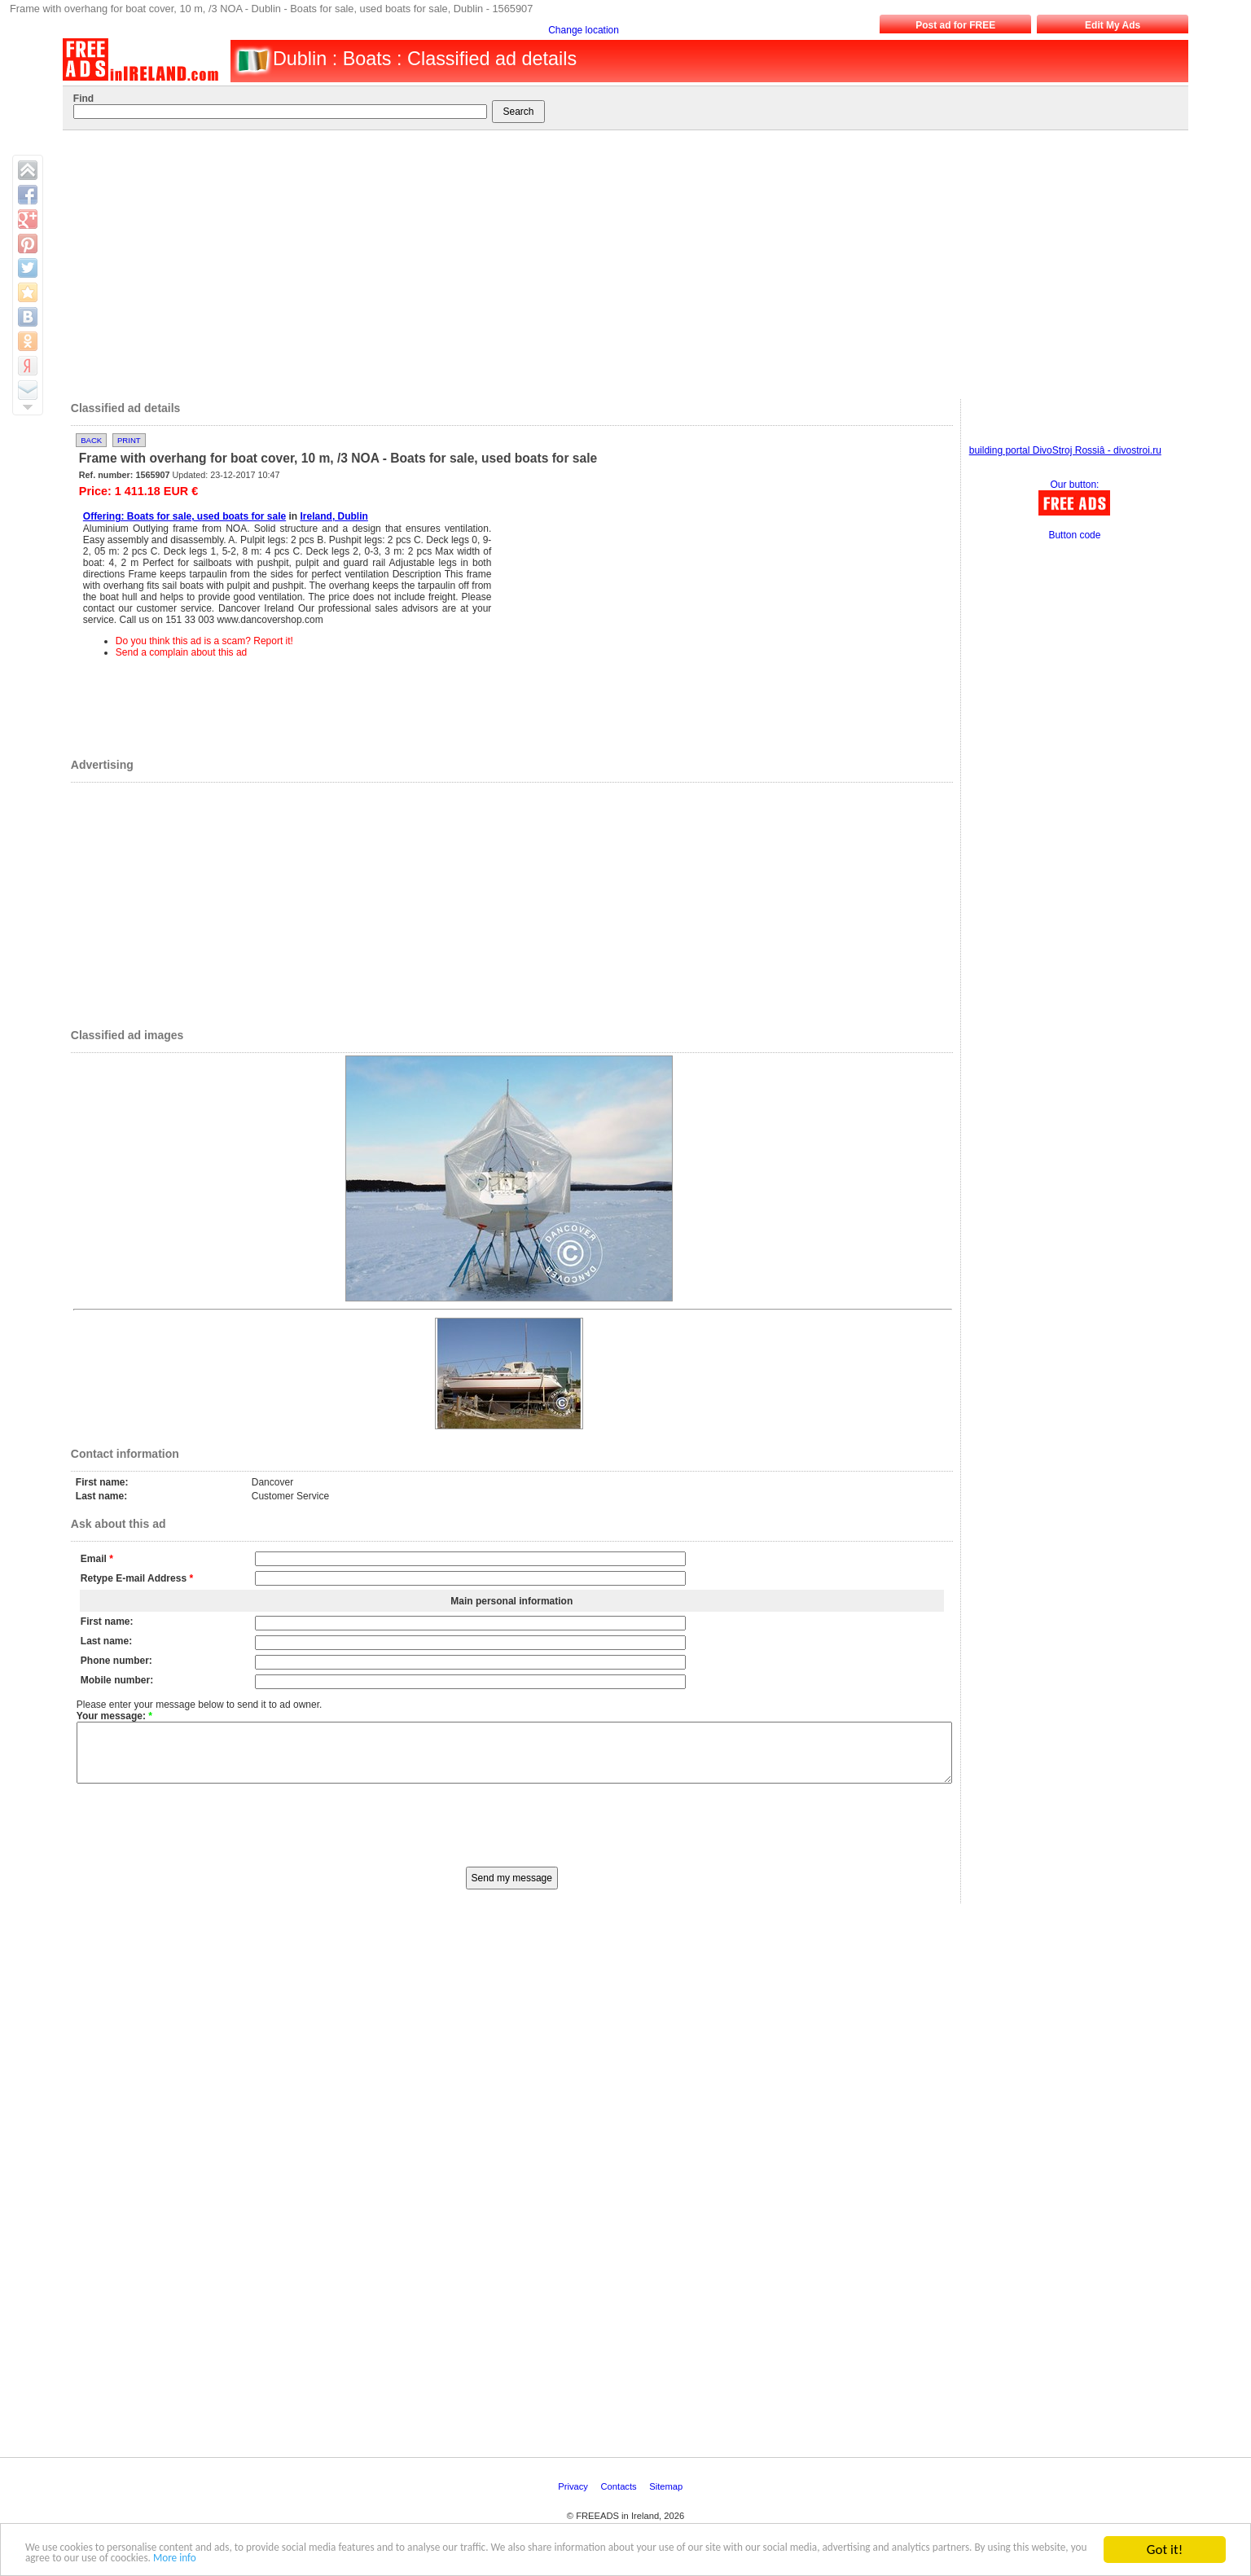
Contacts (620, 2499)
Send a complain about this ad (181, 652)
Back (91, 440)
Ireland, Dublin (334, 516)
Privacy (574, 2499)
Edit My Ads (1112, 25)
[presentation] (511, 1835)
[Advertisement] (613, 261)
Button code (1074, 535)
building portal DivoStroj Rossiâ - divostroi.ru (1065, 450)
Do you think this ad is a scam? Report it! (204, 641)
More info (560, 2556)
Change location (583, 30)
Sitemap (667, 2499)
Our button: (1074, 484)
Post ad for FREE (955, 25)
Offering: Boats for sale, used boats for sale (184, 516)
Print (129, 440)
